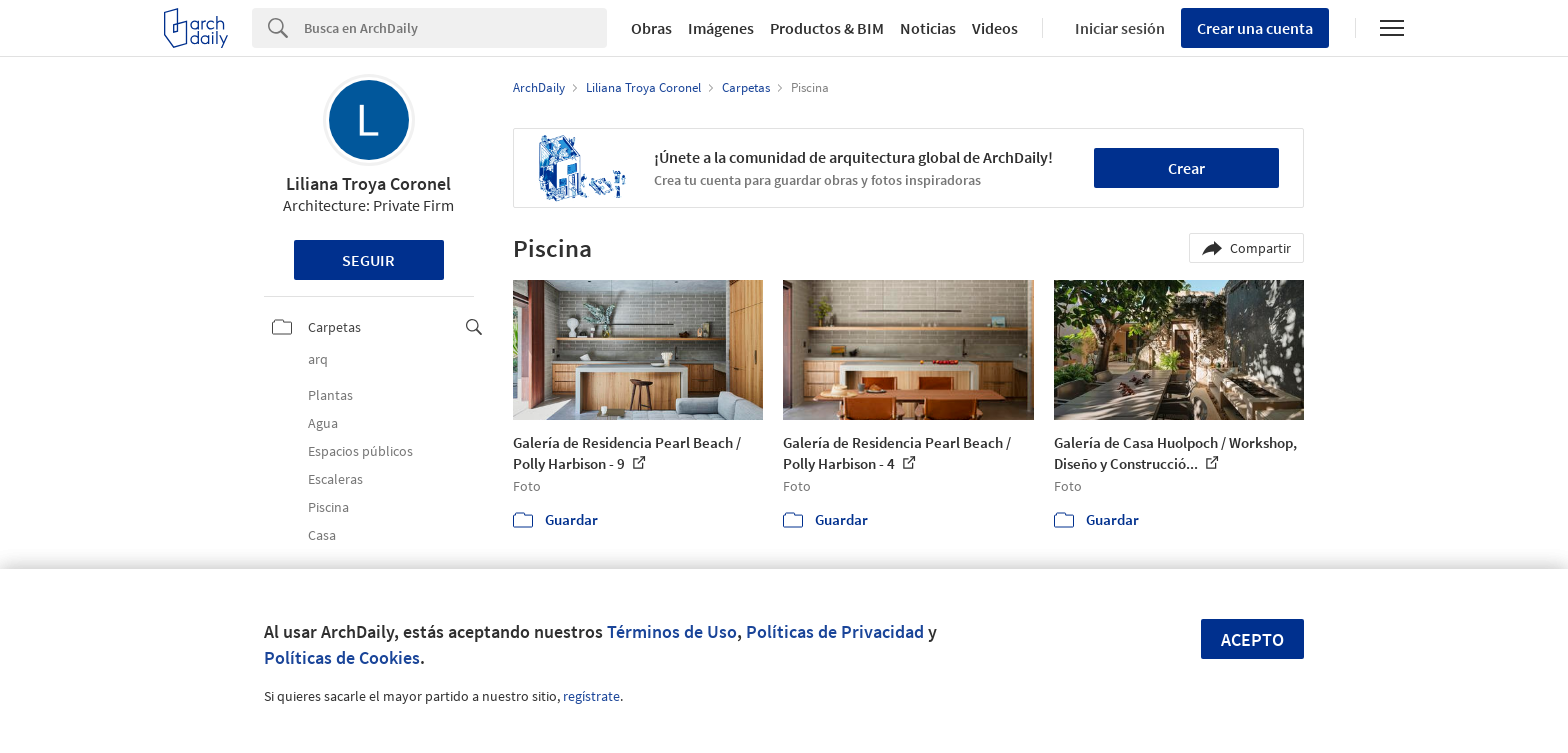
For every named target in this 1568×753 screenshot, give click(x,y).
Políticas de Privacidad (835, 631)
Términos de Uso (672, 631)
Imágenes (721, 28)
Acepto (1252, 639)
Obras (651, 28)
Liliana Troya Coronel (368, 183)
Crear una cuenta (1255, 28)
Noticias (928, 28)
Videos (995, 28)
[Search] (455, 28)
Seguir (368, 260)
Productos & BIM (827, 28)
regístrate (591, 696)
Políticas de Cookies (342, 657)
